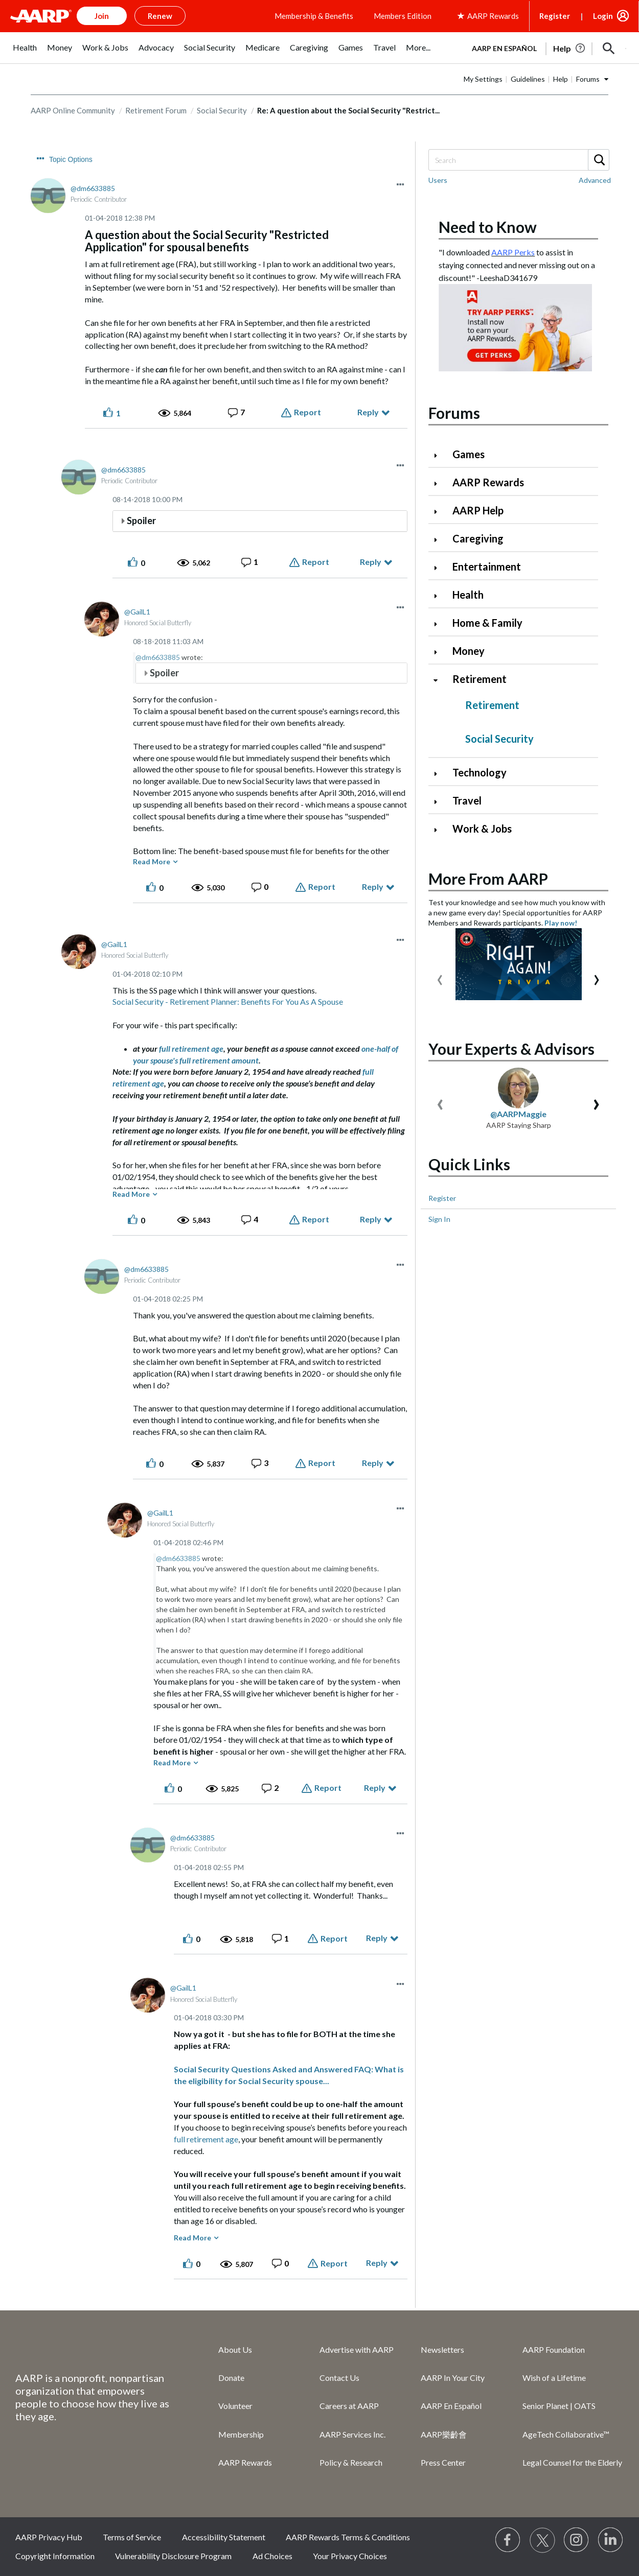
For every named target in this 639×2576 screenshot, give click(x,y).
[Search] (518, 160)
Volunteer (235, 2405)
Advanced (595, 180)
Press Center (443, 2462)
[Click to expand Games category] (439, 455)
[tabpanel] (544, 47)
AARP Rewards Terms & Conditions (348, 2537)
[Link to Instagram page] (576, 2540)
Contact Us (339, 2377)
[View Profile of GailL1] (137, 611)
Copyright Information (55, 2556)
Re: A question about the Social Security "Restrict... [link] (348, 110)
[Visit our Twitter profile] (542, 2540)
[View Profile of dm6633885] (93, 188)
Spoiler (141, 520)
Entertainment (486, 566)
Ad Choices (272, 2556)
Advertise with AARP (357, 2349)
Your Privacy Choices (350, 2556)
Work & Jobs (482, 828)
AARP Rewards (488, 482)
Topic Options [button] (71, 159)
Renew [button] (160, 15)
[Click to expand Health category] (439, 596)
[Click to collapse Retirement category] (439, 680)
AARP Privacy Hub (48, 2537)
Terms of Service (132, 2537)
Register (554, 15)
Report (307, 412)
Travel (467, 800)
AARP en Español (504, 48)
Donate (231, 2377)
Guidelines (528, 79)
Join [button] (102, 15)
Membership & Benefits (314, 15)
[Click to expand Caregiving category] (439, 539)
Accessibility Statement (223, 2537)
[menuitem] (25, 52)
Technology (479, 772)
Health (468, 594)
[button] (608, 48)
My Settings (483, 79)
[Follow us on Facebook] (508, 2540)
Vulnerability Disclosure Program (173, 2556)
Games (468, 454)
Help (560, 79)
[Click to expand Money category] (439, 652)
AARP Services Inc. (352, 2434)
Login (603, 15)
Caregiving (478, 538)
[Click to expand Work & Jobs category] (439, 829)
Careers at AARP (349, 2405)
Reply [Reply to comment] (370, 561)
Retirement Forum (156, 110)
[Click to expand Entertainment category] (439, 567)
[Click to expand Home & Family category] (439, 624)
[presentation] (440, 977)
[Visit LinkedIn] (611, 2540)
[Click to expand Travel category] (439, 801)
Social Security (222, 110)
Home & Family (487, 623)
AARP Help (478, 510)
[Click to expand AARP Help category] (439, 511)
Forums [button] (588, 79)
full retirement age (191, 1048)
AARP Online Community (73, 110)
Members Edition (402, 15)
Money (468, 651)
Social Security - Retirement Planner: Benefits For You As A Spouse (227, 1001)
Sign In (439, 1219)
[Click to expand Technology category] (439, 773)
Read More (151, 861)
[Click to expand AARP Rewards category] (439, 483)
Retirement (479, 679)
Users (437, 180)
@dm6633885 (157, 657)
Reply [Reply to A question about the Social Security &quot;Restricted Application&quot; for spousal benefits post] (368, 412)
